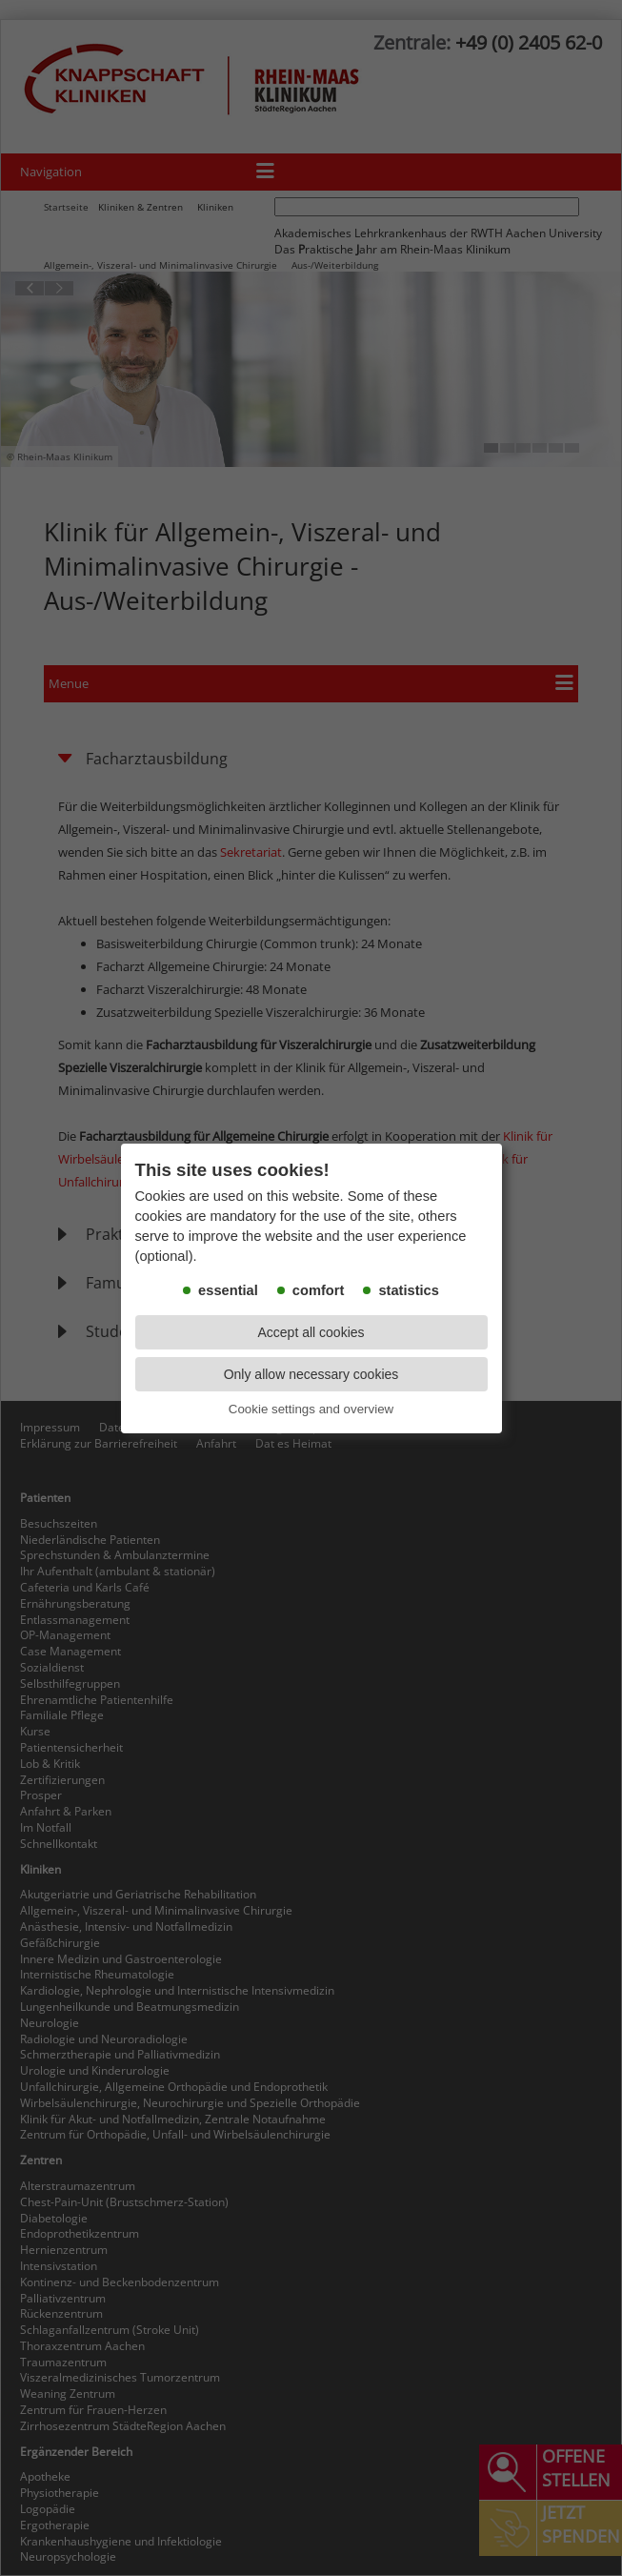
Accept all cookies (310, 1332)
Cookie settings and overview (311, 1409)
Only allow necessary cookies (311, 1374)
